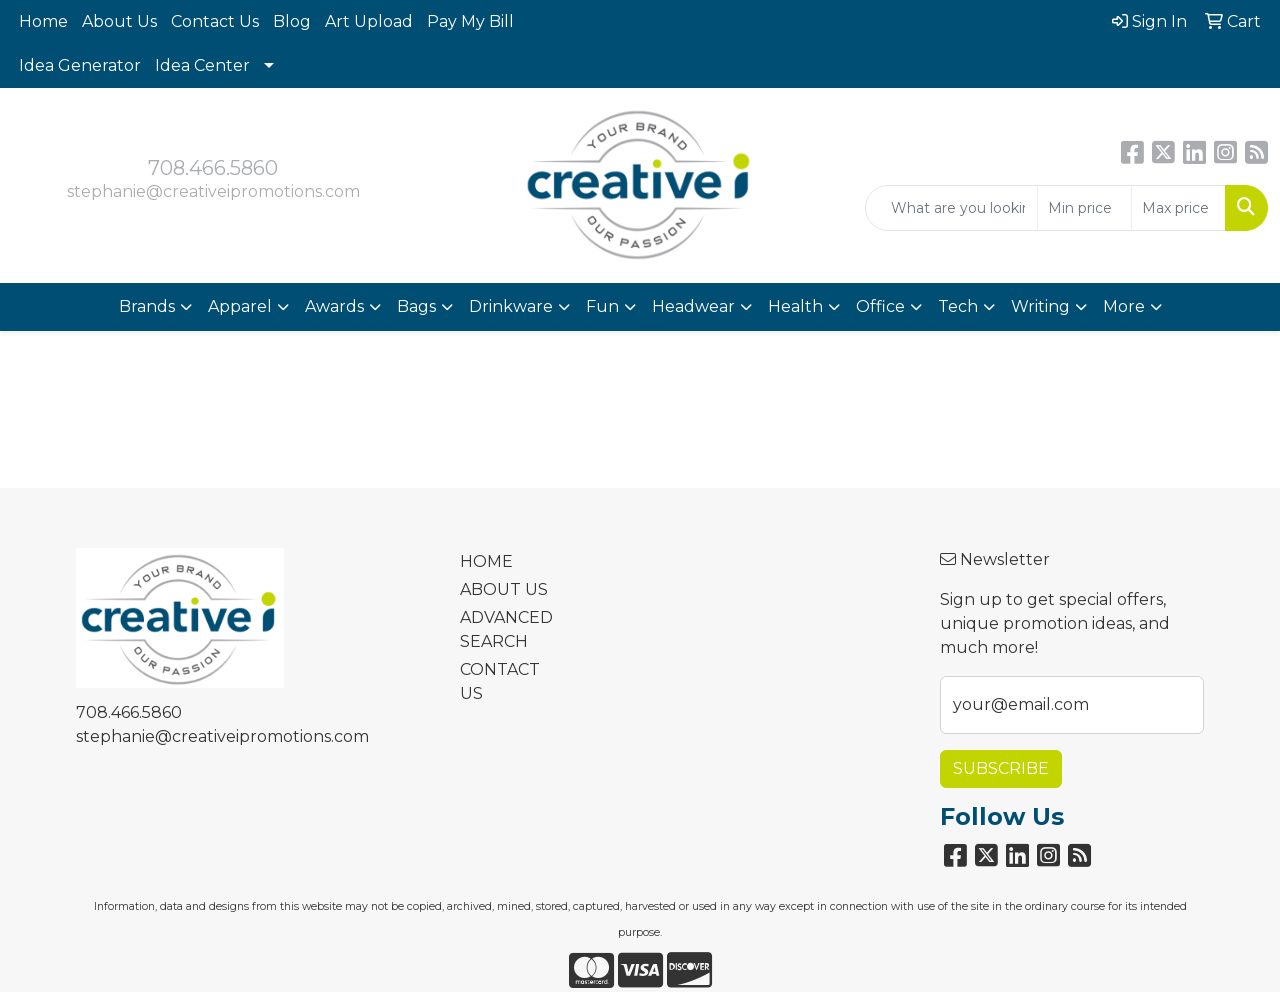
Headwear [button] (693, 306)
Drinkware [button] (511, 306)
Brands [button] (147, 306)
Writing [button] (1040, 306)
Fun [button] (602, 306)
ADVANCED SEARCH (506, 629)
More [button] (1124, 306)
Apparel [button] (240, 306)
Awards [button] (334, 306)
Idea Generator (80, 65)
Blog (292, 21)
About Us (119, 21)
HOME (486, 561)
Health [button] (795, 306)
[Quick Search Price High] (1178, 208)
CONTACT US (500, 681)
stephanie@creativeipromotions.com (213, 191)
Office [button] (880, 306)
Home (43, 21)
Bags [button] (416, 306)
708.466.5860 (213, 168)
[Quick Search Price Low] (1084, 208)
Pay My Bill (470, 21)
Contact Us (215, 21)
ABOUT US (504, 589)
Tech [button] (958, 306)
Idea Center (202, 65)
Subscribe (1001, 768)
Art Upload (369, 21)
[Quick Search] (951, 208)
